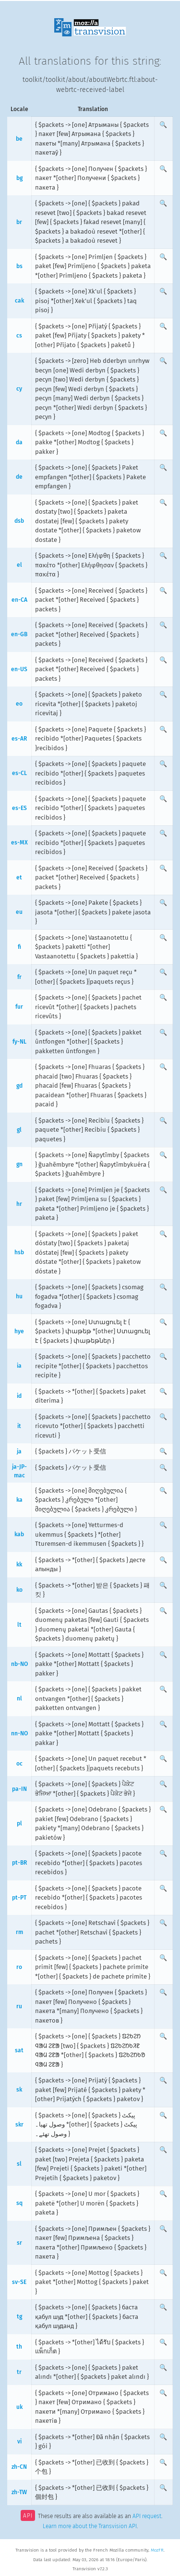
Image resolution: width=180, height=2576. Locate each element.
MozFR (157, 2550)
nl (19, 1698)
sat (19, 2050)
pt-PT (19, 1897)
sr (19, 2242)
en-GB (19, 634)
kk (19, 1564)
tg (19, 2316)
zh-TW (19, 2492)
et (19, 877)
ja (19, 1451)
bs (19, 266)
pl (19, 1823)
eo (19, 703)
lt (19, 1624)
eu (19, 912)
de (19, 476)
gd (19, 1085)
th (19, 2346)
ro (19, 1967)
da (19, 442)
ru (19, 2006)
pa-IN (19, 1789)
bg (19, 178)
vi (19, 2441)
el (19, 565)
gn (19, 1164)
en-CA (19, 599)
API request (146, 2516)
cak (19, 300)
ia (19, 1365)
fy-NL (19, 1041)
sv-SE (19, 2282)
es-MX (19, 842)
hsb (19, 1252)
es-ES (19, 808)
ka (19, 1499)
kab (19, 1534)
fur (19, 1006)
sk (19, 2089)
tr (19, 2372)
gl (19, 1129)
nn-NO (19, 1733)
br (19, 222)
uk (19, 2407)
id (19, 1396)
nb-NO (19, 1664)
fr (19, 977)
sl (19, 2163)
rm (19, 1932)
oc (19, 1763)
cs (19, 335)
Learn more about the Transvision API (90, 2526)
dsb (19, 520)
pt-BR (19, 1862)
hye (19, 1331)
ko (19, 1589)
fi (19, 947)
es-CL (19, 773)
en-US (19, 669)
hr (19, 1204)
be (19, 138)
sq (19, 2203)
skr (19, 2124)
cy (19, 388)
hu (19, 1296)
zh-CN (19, 2467)
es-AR (19, 738)
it (19, 1426)
